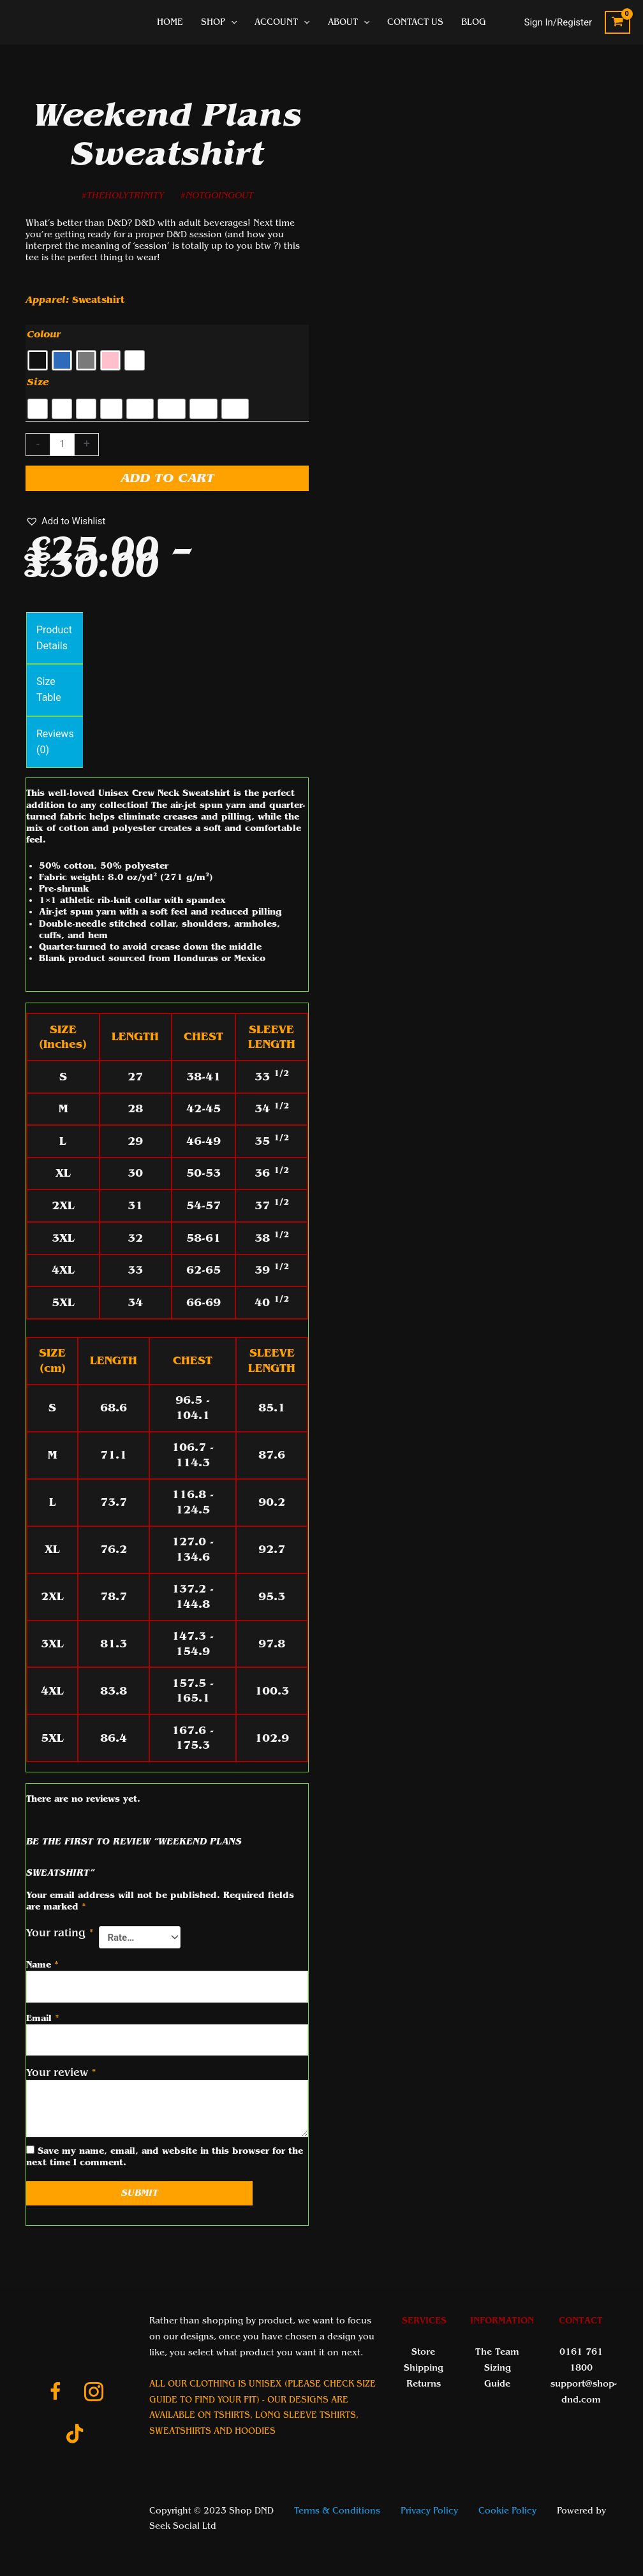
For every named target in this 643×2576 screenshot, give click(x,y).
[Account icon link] (558, 23)
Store (423, 2351)
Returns (423, 2383)
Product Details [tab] (54, 638)
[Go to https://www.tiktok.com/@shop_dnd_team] (74, 2435)
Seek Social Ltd (182, 2526)
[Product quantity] (62, 444)
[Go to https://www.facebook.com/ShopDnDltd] (55, 2393)
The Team (497, 2351)
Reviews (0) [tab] (55, 742)
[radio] (37, 360)
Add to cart (167, 478)
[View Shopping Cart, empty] (617, 22)
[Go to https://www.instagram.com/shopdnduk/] (93, 2393)
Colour (44, 334)
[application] (231, 22)
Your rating (60, 1933)
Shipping (423, 2367)
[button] (65, 521)
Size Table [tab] (48, 689)
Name (42, 1964)
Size (37, 382)
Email (42, 2018)
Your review (61, 2072)
